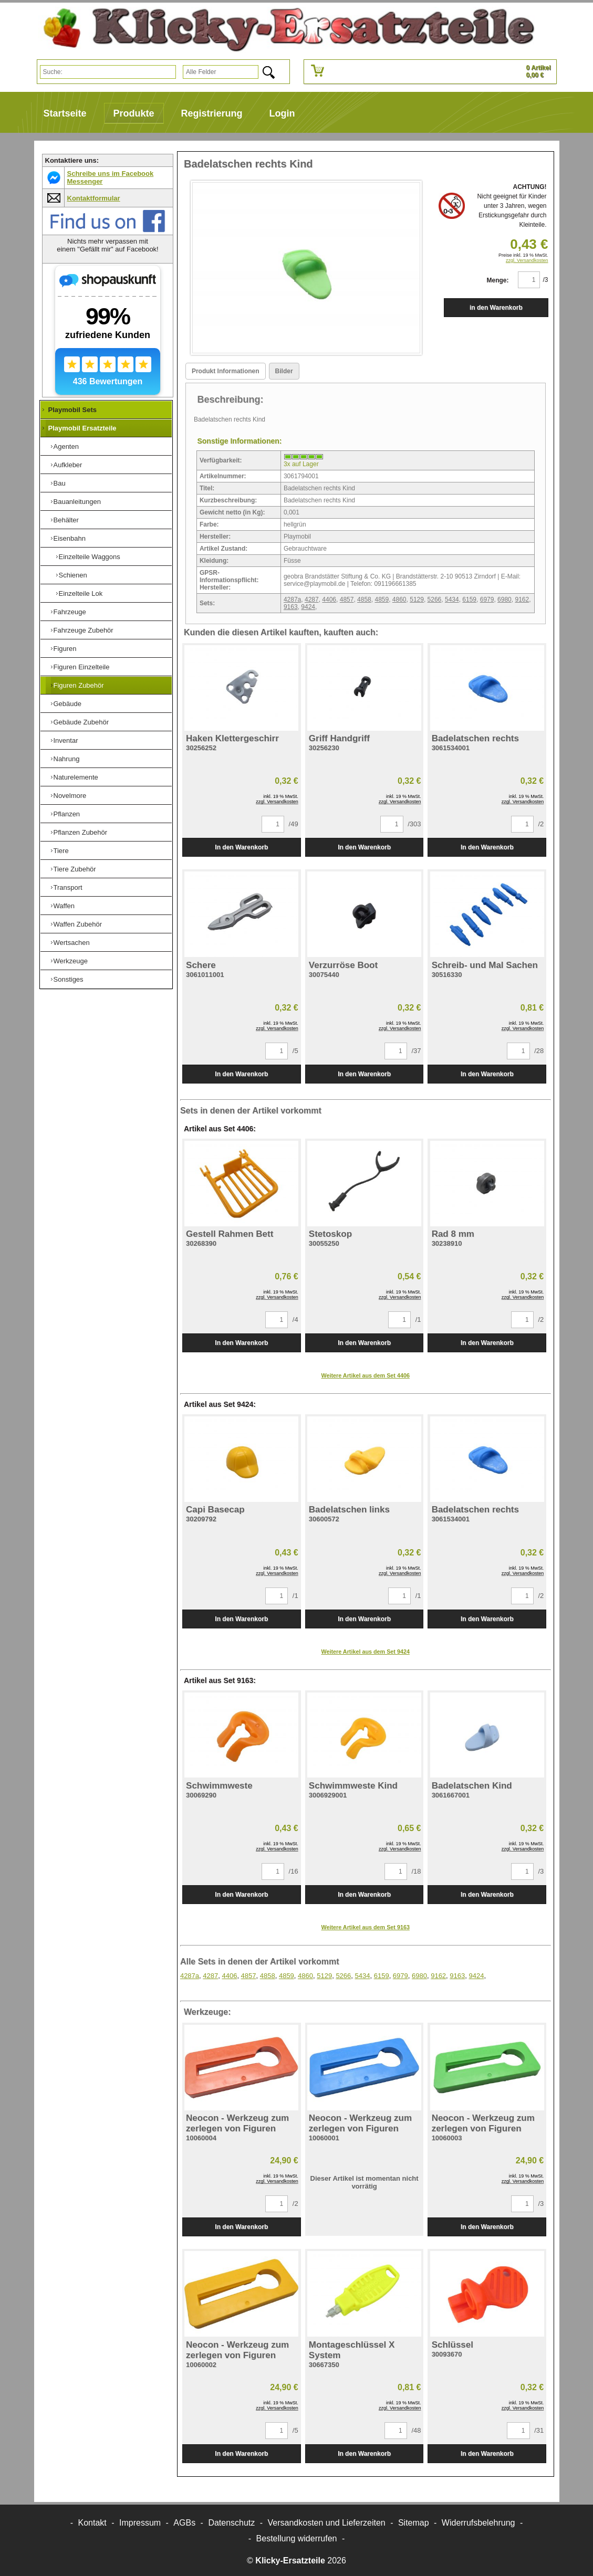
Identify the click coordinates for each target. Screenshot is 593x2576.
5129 (417, 599)
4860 (399, 599)
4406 (329, 599)
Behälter (66, 520)
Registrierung (212, 113)
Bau (60, 483)
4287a (292, 599)
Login (282, 113)
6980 (504, 599)
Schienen (73, 575)
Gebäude (68, 704)
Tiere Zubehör (75, 869)
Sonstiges (69, 979)
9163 (291, 607)
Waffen (64, 906)
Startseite (65, 113)
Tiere (61, 851)
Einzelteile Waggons (89, 557)
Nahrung (67, 759)
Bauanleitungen (77, 502)
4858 (364, 599)
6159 (469, 599)
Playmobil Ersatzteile (82, 428)
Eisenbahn (70, 538)
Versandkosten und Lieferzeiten (327, 2522)
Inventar (66, 740)
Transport (68, 887)
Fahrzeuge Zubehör (83, 630)
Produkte (133, 113)
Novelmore (70, 796)
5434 (452, 599)
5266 (435, 599)
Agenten (66, 446)
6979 (487, 599)
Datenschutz (231, 2522)
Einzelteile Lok (81, 593)
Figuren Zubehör (79, 685)
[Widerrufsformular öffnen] (296, 2538)
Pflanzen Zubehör (81, 832)
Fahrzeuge (70, 612)
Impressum (140, 2522)
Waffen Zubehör (78, 924)
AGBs (184, 2522)
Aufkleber (68, 465)
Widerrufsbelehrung (478, 2522)
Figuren (65, 649)
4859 (381, 599)
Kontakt (92, 2522)
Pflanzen (67, 814)
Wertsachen (72, 943)
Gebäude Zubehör (81, 722)
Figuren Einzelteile (82, 667)
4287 (312, 599)
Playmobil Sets (72, 410)
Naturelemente (76, 777)
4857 (347, 599)
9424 (308, 607)
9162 (522, 599)
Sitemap (413, 2522)
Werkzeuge (71, 961)
